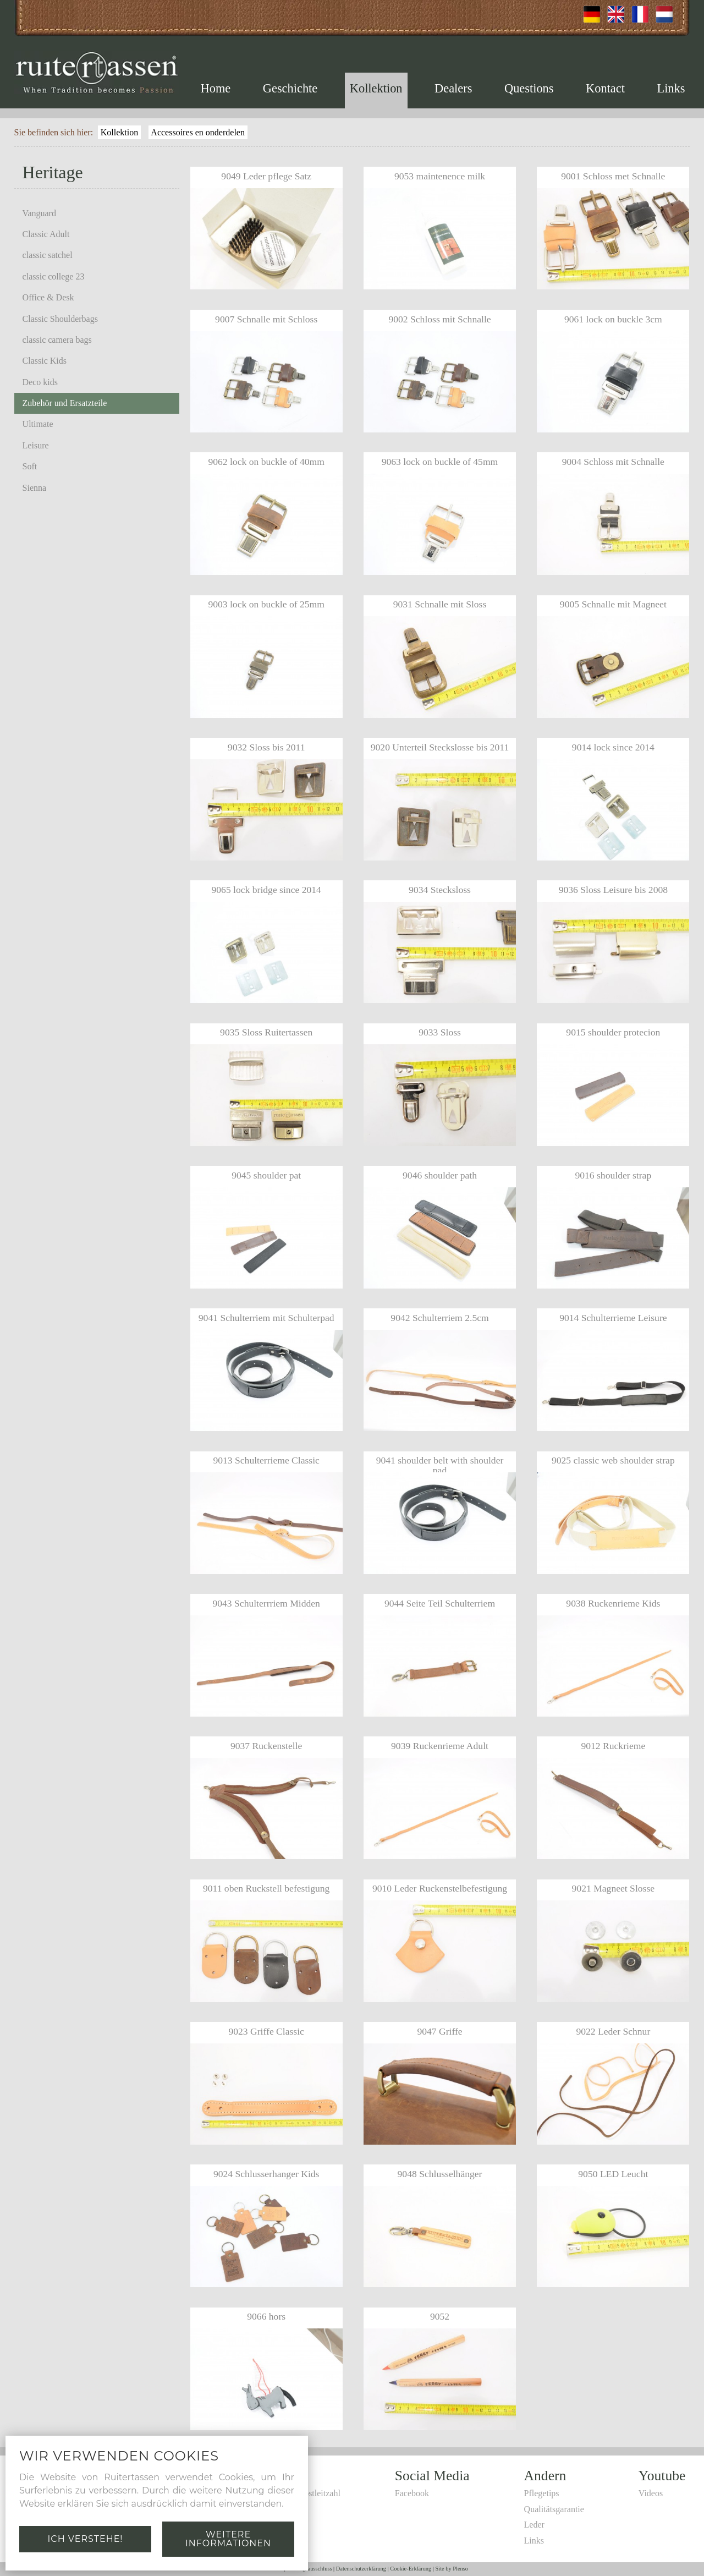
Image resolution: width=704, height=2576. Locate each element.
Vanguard (39, 213)
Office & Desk (48, 297)
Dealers (453, 88)
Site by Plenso (452, 2569)
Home (216, 88)
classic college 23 (54, 276)
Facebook (412, 2493)
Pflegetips (541, 2493)
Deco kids (40, 382)
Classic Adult (46, 234)
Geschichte (290, 88)
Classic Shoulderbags (60, 319)
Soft (30, 466)
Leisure (36, 445)
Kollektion (376, 88)
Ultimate (38, 424)
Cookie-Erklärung (410, 2569)
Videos (651, 2493)
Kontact (605, 88)
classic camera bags (57, 339)
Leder (534, 2524)
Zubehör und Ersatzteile (65, 403)
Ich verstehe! (85, 2539)
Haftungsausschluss (309, 2569)
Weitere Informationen (228, 2538)
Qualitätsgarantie (554, 2509)
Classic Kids (45, 360)
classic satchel (48, 255)
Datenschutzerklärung (361, 2569)
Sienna (35, 487)
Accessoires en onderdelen (198, 132)
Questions (529, 88)
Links (671, 88)
